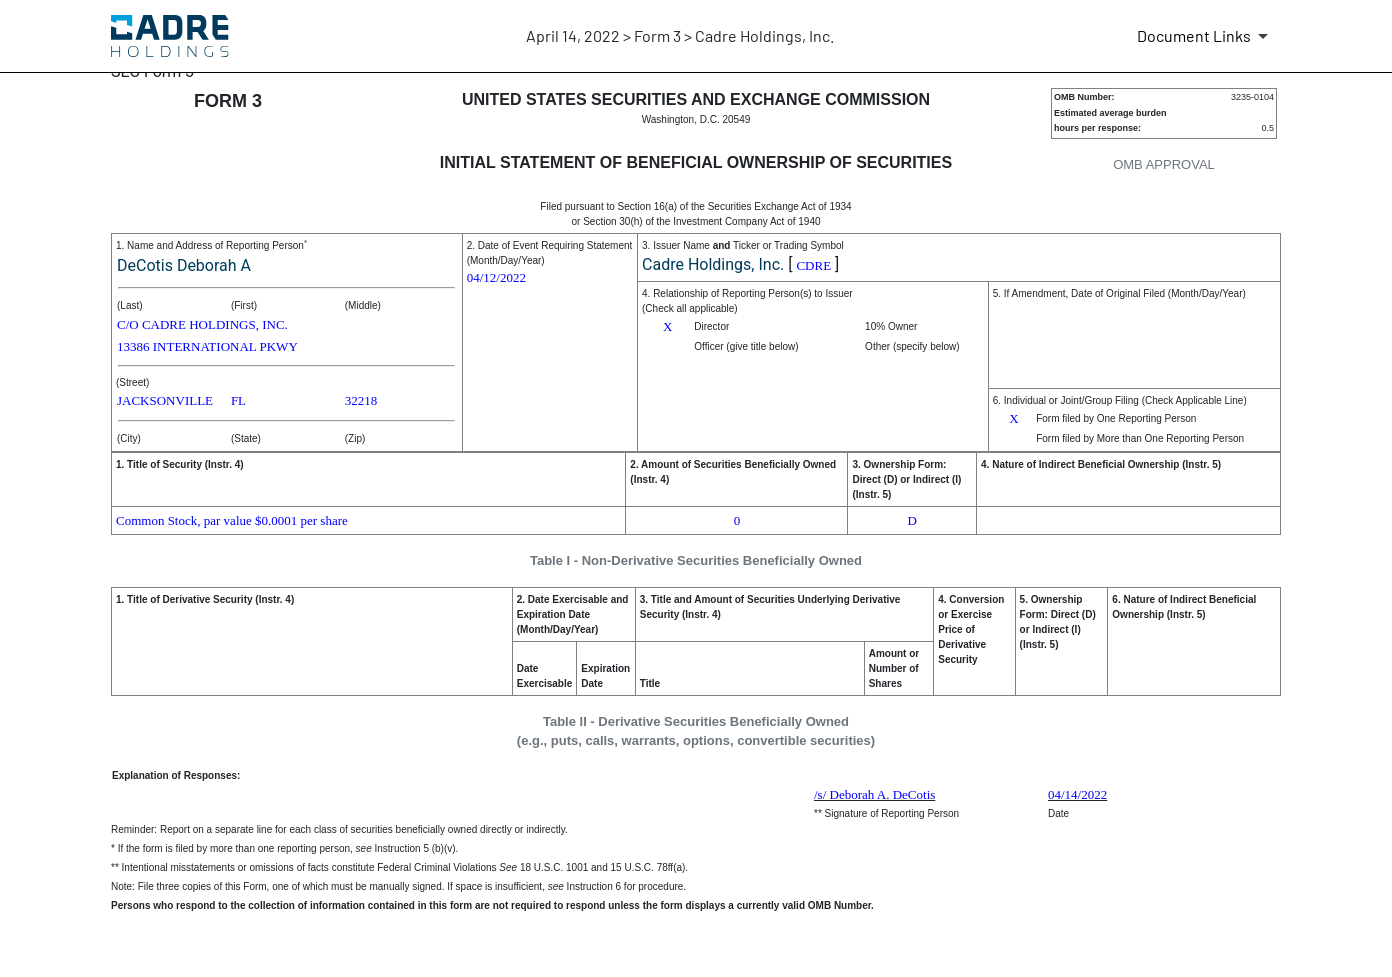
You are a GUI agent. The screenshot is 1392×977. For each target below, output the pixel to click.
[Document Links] (1206, 36)
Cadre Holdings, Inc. (713, 264)
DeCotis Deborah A (184, 265)
